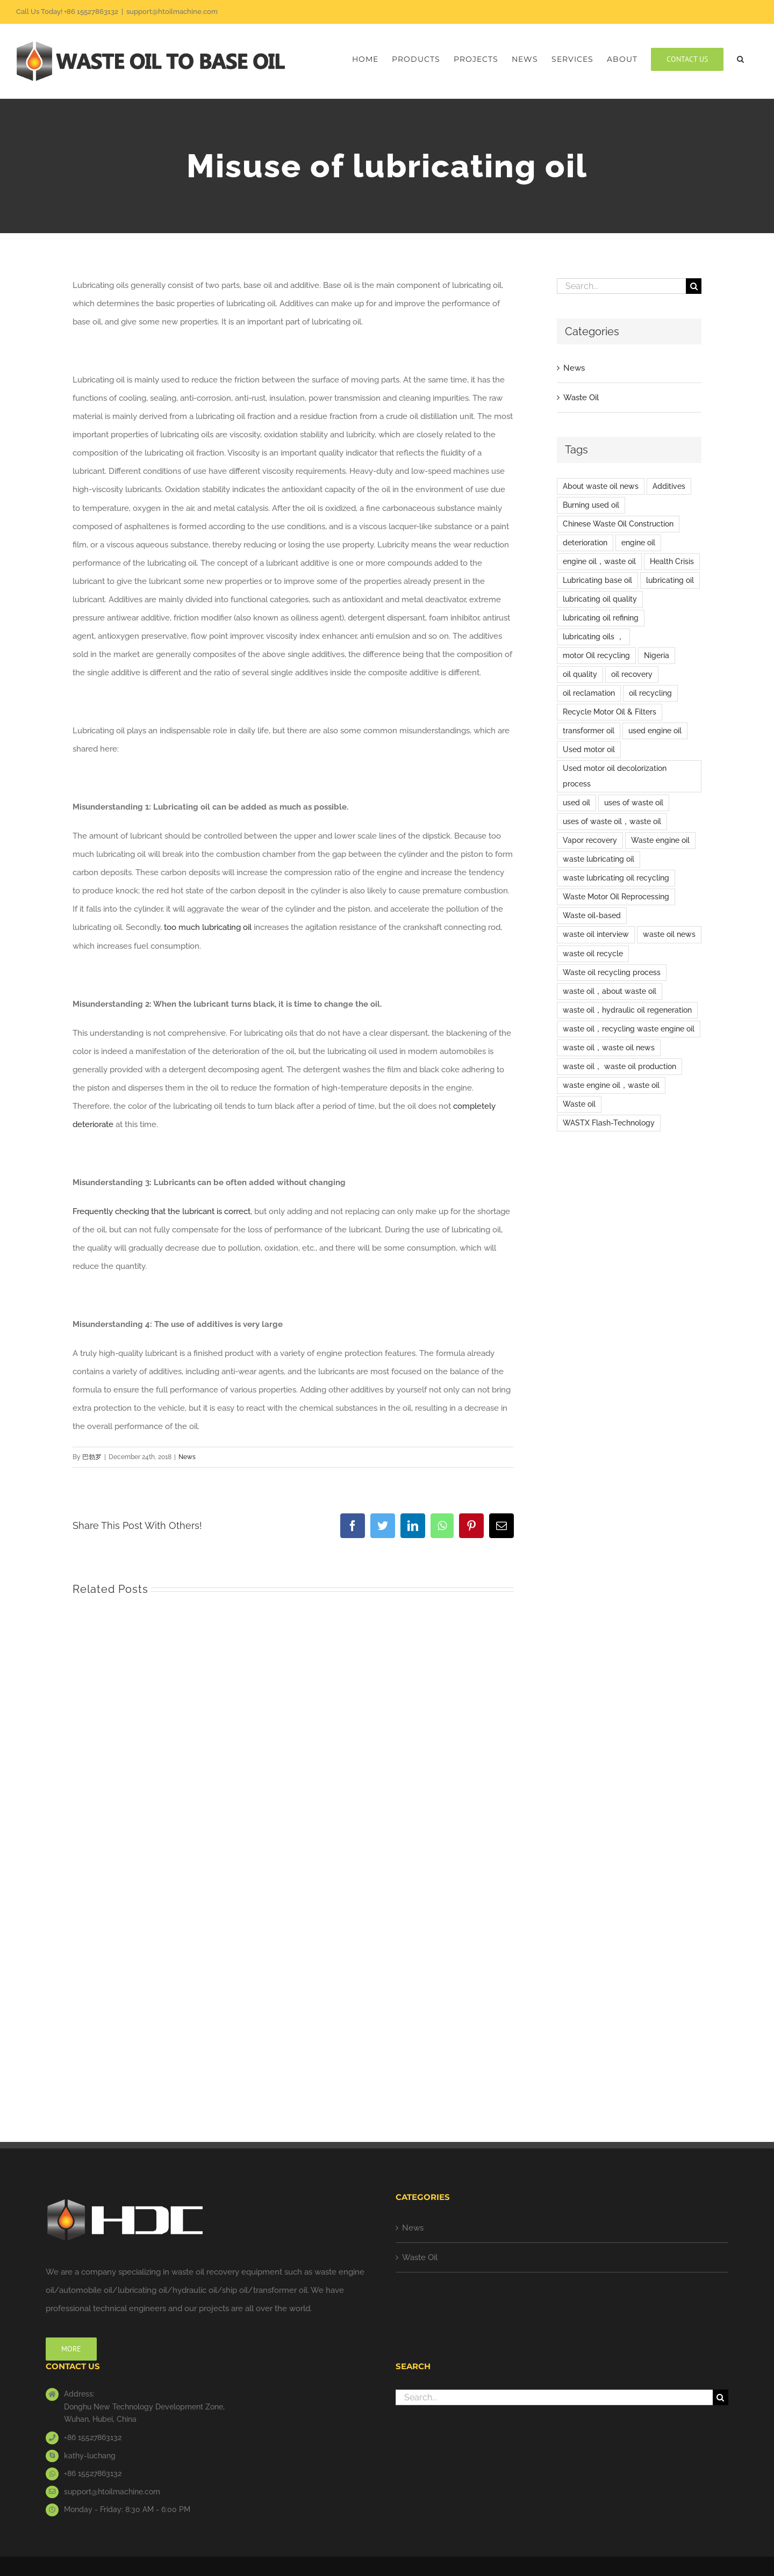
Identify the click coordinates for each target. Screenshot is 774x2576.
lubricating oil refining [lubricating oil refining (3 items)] (601, 618)
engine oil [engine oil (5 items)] (638, 542)
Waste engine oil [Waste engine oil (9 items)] (660, 840)
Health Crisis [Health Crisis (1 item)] (672, 561)
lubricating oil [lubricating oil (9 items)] (670, 580)
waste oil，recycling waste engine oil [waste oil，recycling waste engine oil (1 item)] (628, 1028)
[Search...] (621, 286)
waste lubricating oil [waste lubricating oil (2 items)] (598, 859)
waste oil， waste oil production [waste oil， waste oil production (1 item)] (619, 1066)
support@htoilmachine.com (172, 12)
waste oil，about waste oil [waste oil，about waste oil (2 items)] (609, 991)
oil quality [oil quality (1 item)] (580, 674)
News (187, 1457)
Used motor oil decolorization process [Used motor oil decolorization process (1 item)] (614, 776)
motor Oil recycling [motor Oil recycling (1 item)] (596, 655)
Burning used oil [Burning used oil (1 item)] (591, 505)
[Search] (693, 286)
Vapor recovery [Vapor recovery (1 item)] (590, 840)
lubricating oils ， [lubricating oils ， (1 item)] (593, 636)
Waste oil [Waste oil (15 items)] (579, 1104)
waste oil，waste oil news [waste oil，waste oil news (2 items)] (609, 1047)
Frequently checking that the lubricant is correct (161, 1211)
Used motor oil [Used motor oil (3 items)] (589, 749)
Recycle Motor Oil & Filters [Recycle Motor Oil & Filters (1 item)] (609, 712)
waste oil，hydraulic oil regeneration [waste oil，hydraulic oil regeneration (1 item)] (627, 1010)
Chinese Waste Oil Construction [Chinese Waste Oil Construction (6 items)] (618, 523)
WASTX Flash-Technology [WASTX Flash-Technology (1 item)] (609, 1123)
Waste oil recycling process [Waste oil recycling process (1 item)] (612, 972)
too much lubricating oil (208, 927)
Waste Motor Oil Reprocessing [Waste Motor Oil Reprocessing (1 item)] (616, 896)
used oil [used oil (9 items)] (576, 802)
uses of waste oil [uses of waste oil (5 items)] (633, 802)
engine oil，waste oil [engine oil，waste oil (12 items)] (599, 561)
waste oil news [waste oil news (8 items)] (669, 934)
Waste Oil (581, 397)
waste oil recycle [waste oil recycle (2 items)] (593, 953)
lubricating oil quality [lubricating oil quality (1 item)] (600, 599)
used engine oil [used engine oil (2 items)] (655, 730)
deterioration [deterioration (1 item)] (585, 542)
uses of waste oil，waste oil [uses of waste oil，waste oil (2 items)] (612, 821)
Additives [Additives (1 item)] (669, 486)
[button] (740, 59)
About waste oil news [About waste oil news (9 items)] (601, 486)
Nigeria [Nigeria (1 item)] (656, 655)
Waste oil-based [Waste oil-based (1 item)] (592, 915)
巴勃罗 (92, 1457)
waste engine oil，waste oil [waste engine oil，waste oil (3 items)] (611, 1085)
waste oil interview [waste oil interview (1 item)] (596, 934)
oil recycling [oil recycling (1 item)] (650, 693)
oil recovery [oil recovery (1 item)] (632, 674)
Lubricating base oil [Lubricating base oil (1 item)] (597, 580)
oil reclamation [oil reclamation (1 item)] (589, 693)
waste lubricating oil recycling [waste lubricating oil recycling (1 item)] (616, 878)
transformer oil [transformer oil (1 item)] (588, 730)
